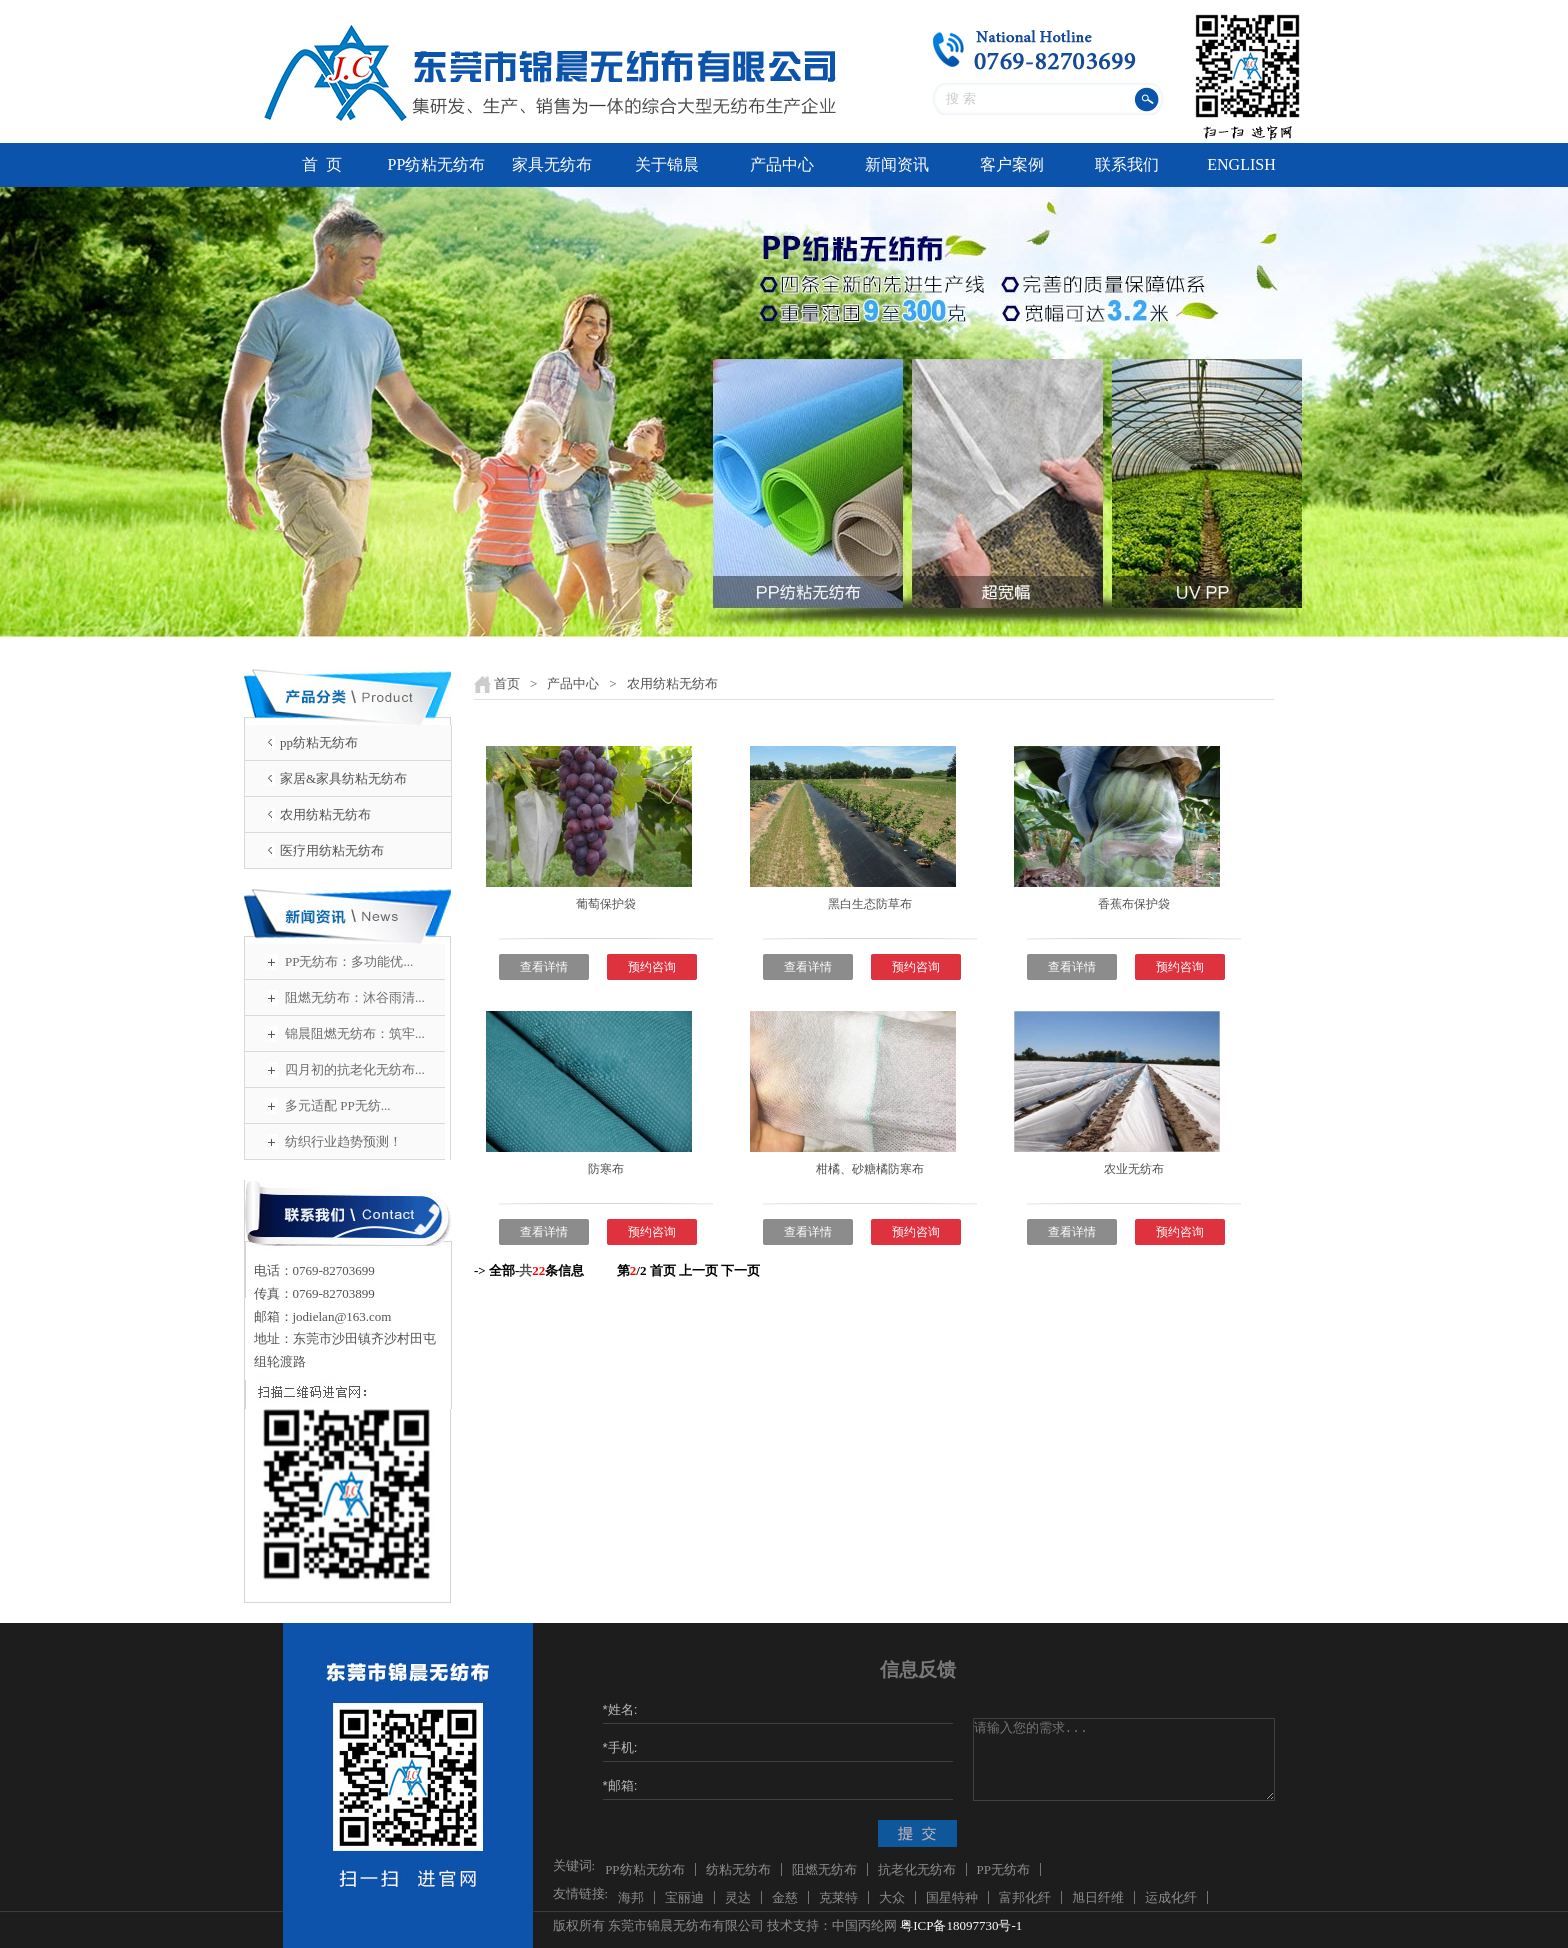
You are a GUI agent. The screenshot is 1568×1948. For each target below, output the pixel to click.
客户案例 (1012, 164)
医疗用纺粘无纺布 (332, 850)
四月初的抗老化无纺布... (355, 1069)
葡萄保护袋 (606, 904)
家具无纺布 (552, 164)
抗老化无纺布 (917, 1869)
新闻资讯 (897, 164)
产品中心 (782, 164)
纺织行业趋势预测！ (343, 1141)
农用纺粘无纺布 (325, 814)
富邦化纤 (1025, 1897)
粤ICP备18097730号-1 (961, 1925)
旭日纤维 (1098, 1897)
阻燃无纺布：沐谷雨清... (355, 997)
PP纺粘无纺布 (437, 164)
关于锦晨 (667, 164)
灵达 (738, 1897)
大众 (892, 1897)
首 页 (322, 164)
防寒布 (606, 1169)
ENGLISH (1241, 164)
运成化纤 (1171, 1897)
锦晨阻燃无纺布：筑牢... (355, 1033)
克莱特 (838, 1897)
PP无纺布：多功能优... (349, 961)
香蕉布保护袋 (1134, 904)
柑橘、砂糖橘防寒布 (870, 1169)
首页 (507, 683)
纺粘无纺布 (738, 1869)
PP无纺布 (1003, 1869)
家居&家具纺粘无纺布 (343, 778)
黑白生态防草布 (870, 904)
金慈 (785, 1897)
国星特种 (952, 1897)
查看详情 (544, 967)
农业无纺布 (1134, 1169)
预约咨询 (652, 967)
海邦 (631, 1897)
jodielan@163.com (342, 1316)
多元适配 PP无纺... (337, 1105)
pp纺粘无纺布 (319, 742)
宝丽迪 (684, 1897)
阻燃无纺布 (824, 1869)
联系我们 (1127, 164)
